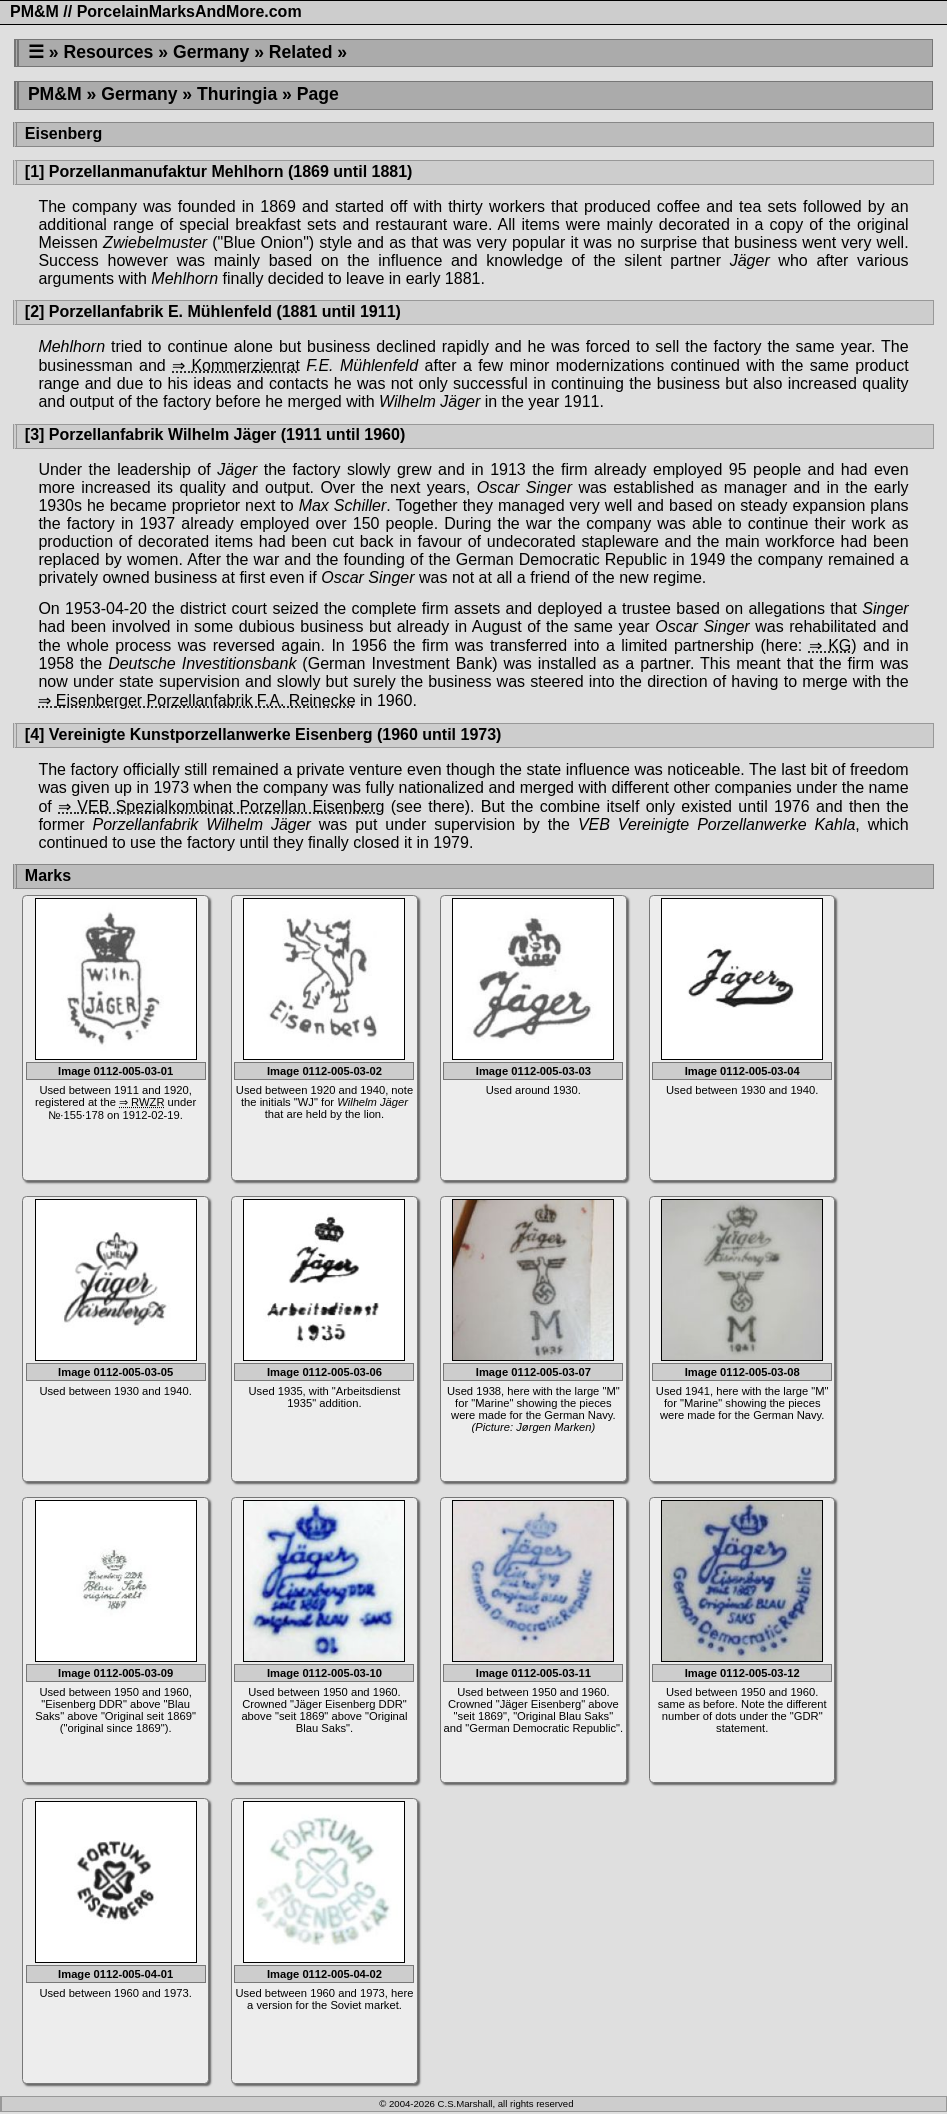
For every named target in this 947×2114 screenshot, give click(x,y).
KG (839, 645)
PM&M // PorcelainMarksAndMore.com (156, 11)
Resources (108, 52)
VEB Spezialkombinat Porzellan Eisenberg (230, 806)
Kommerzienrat (245, 365)
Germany (211, 52)
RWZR (147, 1102)
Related (301, 52)
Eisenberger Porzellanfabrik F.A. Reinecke (206, 700)
